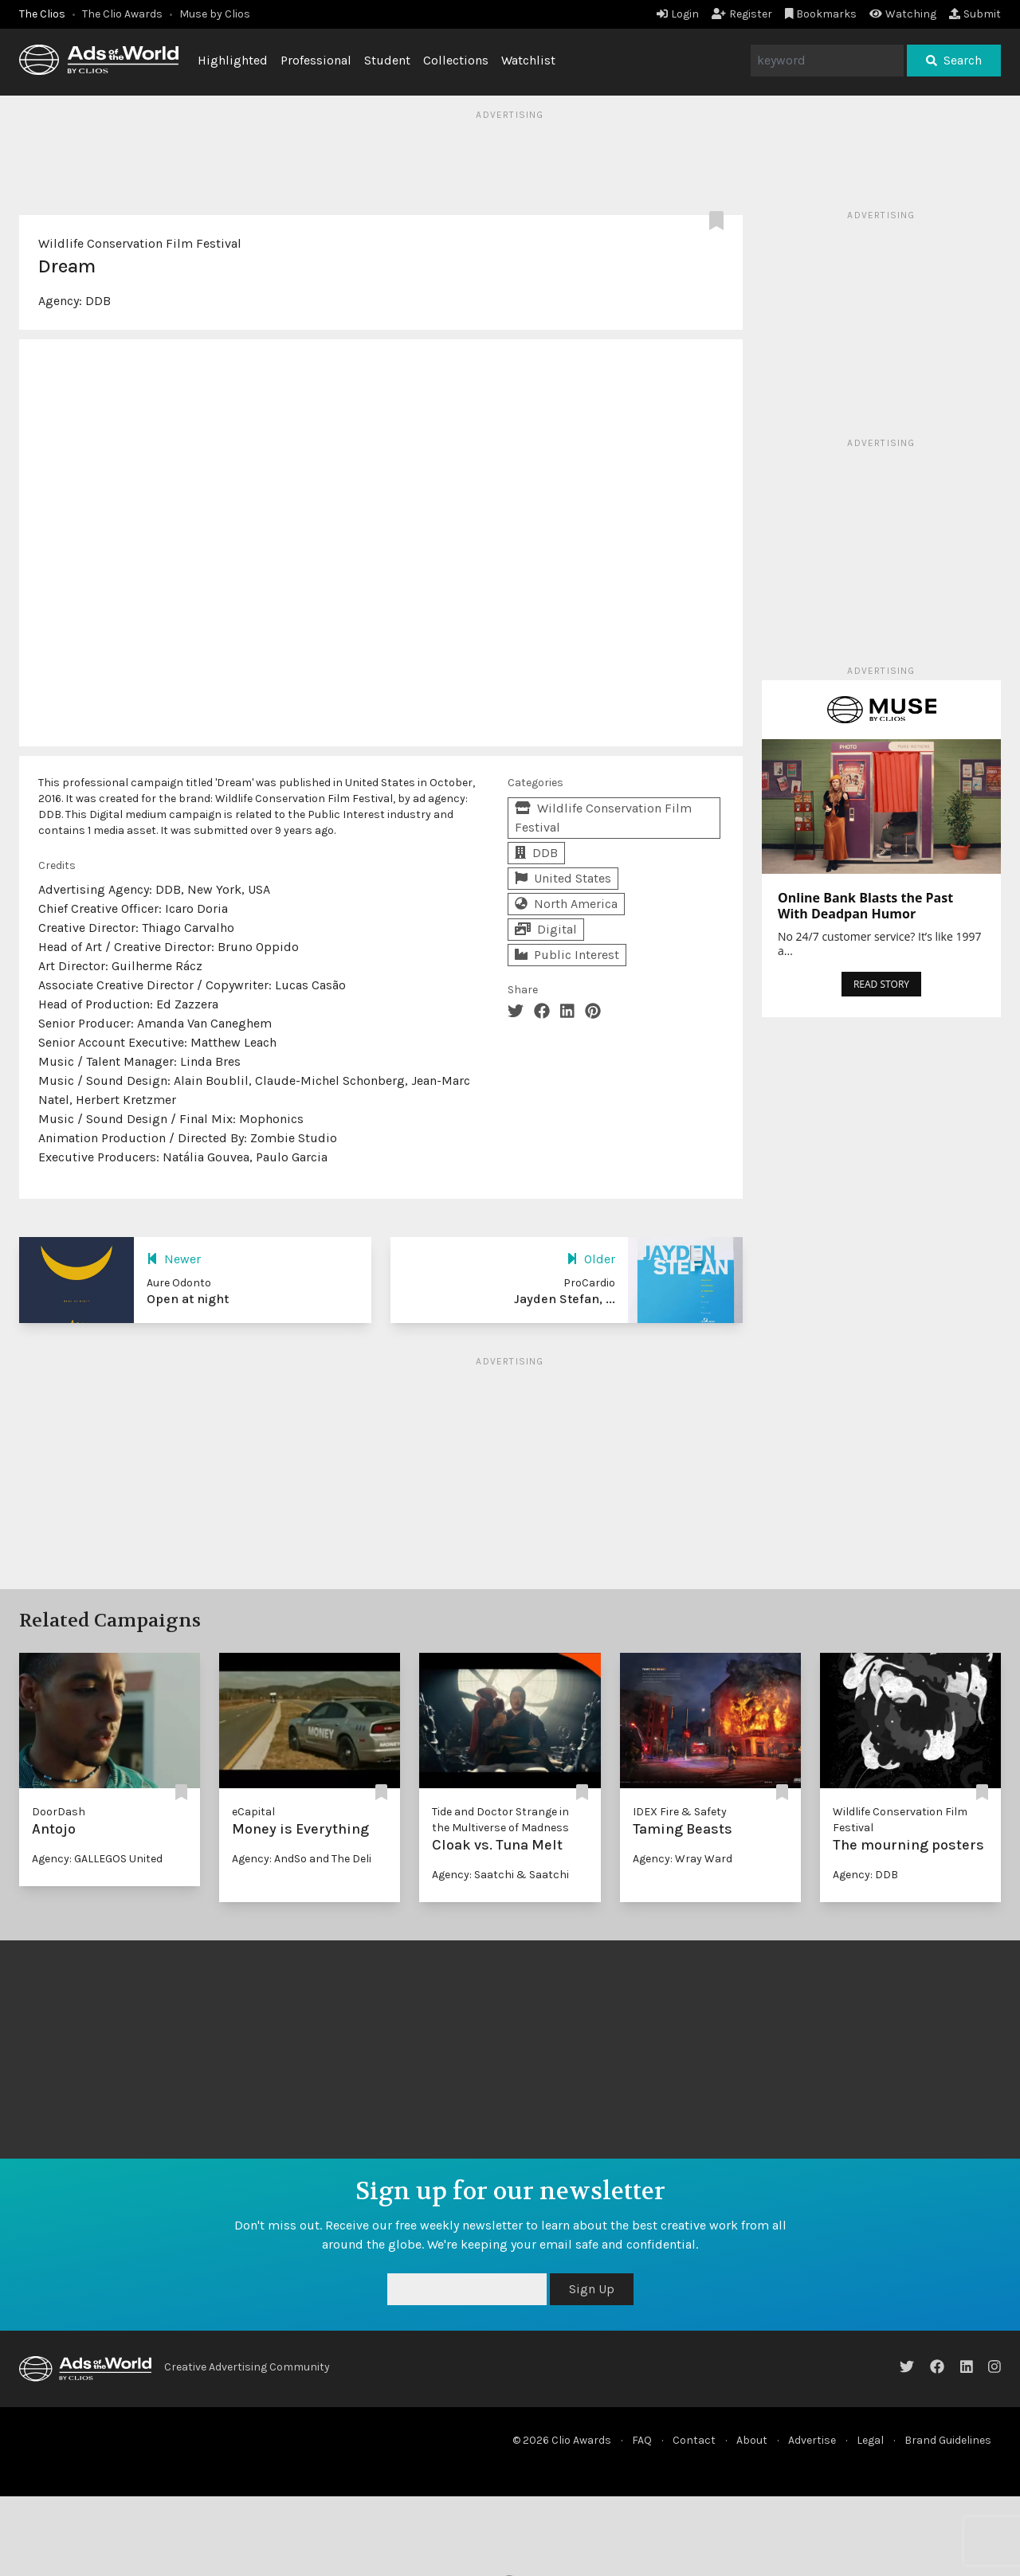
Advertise (812, 2440)
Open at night (188, 1298)
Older (591, 1258)
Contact (694, 2440)
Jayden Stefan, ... (564, 1298)
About (751, 2440)
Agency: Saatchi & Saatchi (500, 1874)
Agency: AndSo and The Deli (301, 1858)
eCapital (253, 1811)
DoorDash (58, 1811)
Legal (870, 2440)
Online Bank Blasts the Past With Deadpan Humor (865, 905)
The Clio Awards (122, 14)
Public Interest (567, 954)
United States (563, 878)
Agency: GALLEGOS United (97, 1858)
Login (678, 14)
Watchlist (528, 60)
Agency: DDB (865, 1874)
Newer (174, 1258)
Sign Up (591, 2288)
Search (954, 60)
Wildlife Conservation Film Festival (139, 243)
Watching (902, 14)
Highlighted (233, 60)
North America (566, 903)
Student (387, 60)
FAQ (642, 2440)
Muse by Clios (214, 14)
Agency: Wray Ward (682, 1858)
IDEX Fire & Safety (680, 1811)
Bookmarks (821, 14)
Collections (455, 60)
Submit (975, 14)
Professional (315, 60)
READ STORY (881, 984)
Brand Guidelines (947, 2440)
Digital (546, 929)
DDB (98, 300)
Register (742, 14)
